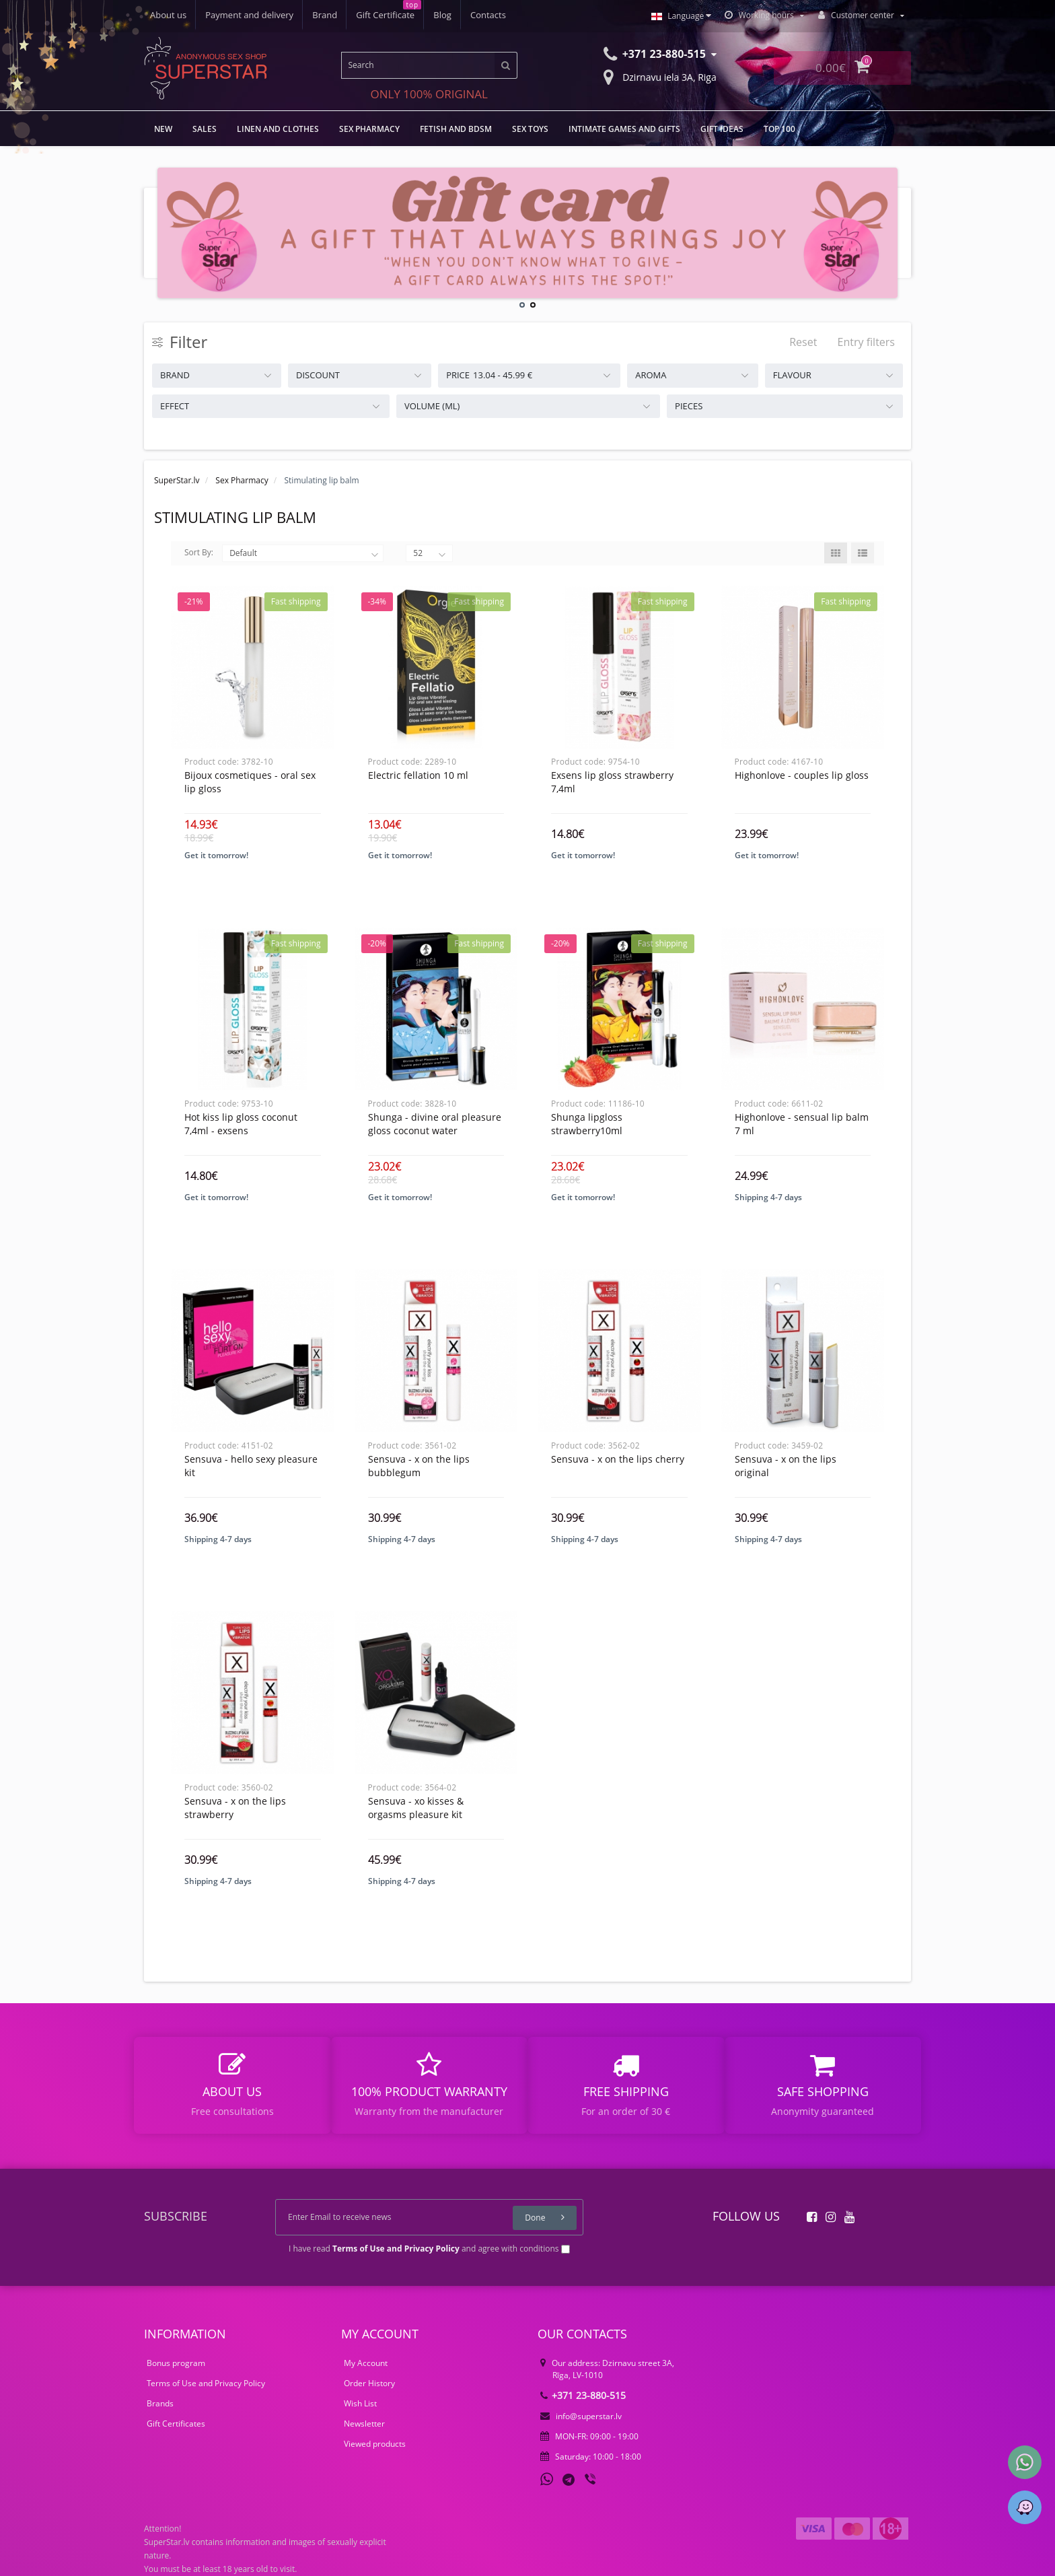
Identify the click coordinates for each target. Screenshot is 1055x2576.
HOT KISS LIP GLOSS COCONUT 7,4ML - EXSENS (240, 1124)
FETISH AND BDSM (456, 129)
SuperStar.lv (177, 480)
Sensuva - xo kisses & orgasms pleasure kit (416, 1808)
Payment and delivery (249, 15)
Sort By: (198, 552)
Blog (442, 15)
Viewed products (375, 2443)
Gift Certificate (385, 15)
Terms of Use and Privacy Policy (206, 2383)
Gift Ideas (721, 129)
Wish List (360, 2403)
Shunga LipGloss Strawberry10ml (586, 1124)
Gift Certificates (176, 2423)
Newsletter (364, 2423)
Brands (160, 2403)
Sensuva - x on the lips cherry (617, 1459)
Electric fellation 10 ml (418, 775)
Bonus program (176, 2363)
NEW (163, 129)
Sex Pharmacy (369, 129)
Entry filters (866, 342)
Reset (803, 342)
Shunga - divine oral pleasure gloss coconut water (434, 1124)
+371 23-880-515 (583, 2395)
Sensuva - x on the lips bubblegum (419, 1466)
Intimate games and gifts (624, 129)
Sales (204, 129)
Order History (369, 2383)
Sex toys (530, 129)
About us (168, 15)
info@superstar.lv (581, 2416)
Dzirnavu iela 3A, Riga (660, 76)
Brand (324, 15)
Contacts (488, 15)
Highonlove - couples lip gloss (802, 775)
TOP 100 (779, 129)
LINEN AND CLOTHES (278, 129)
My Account (366, 2363)
